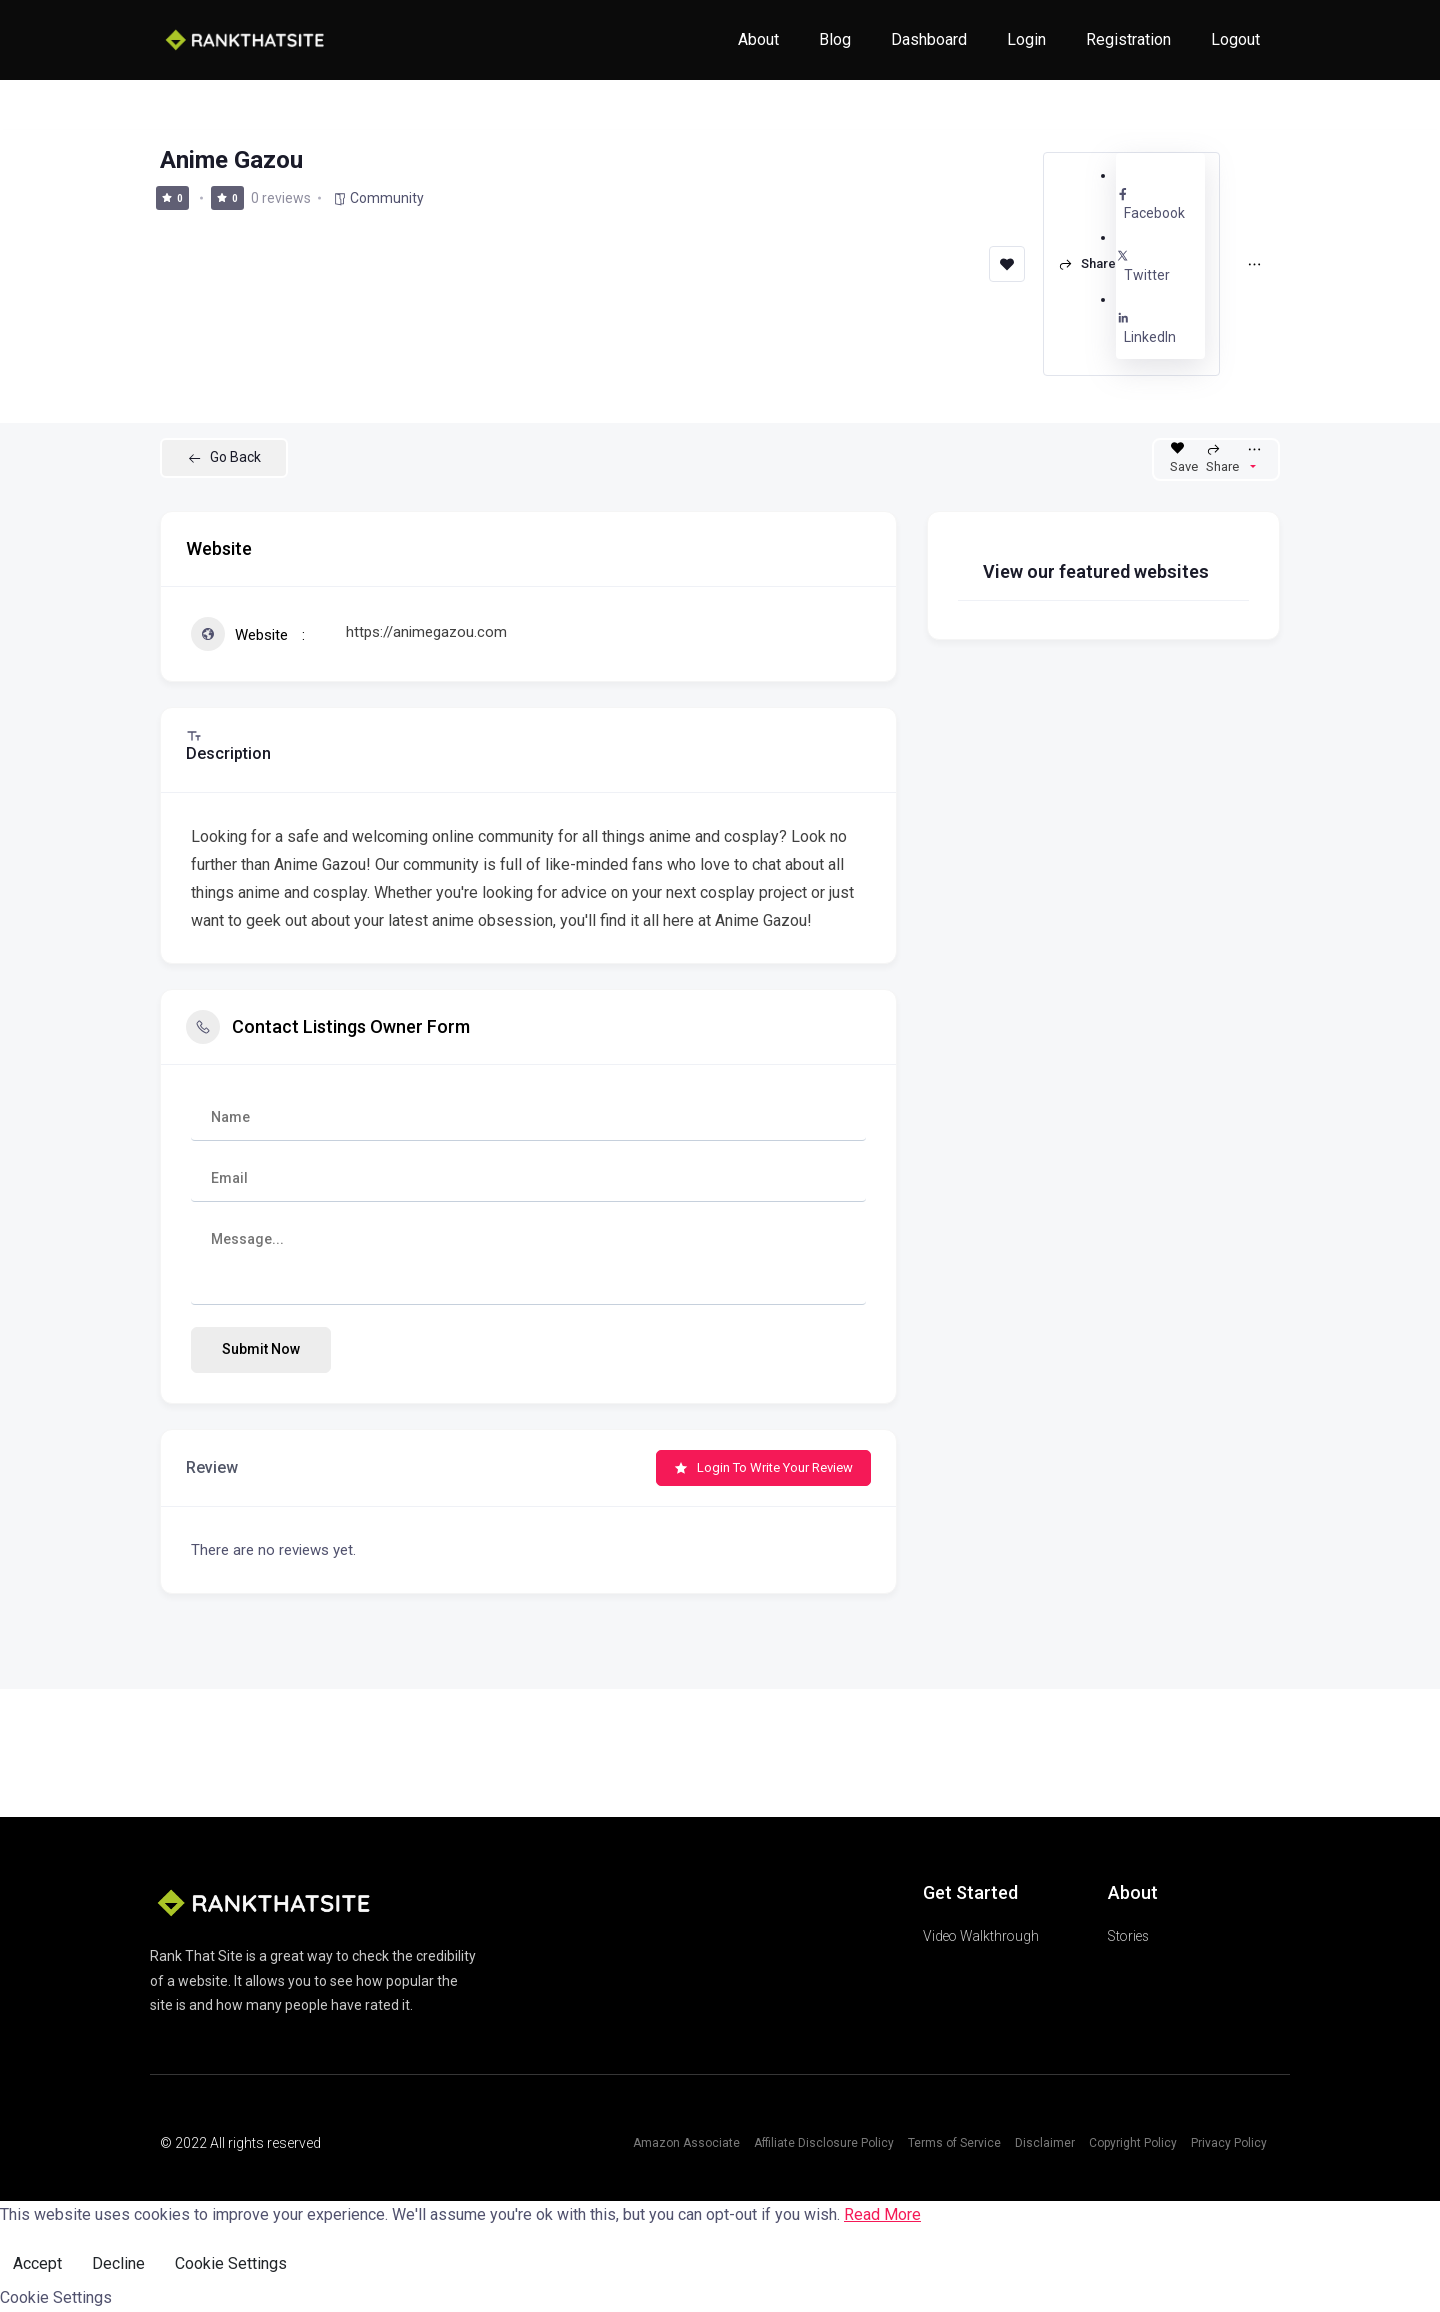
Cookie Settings (231, 2263)
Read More (882, 2214)
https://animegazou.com (426, 632)
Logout (1235, 39)
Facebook (1160, 204)
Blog (835, 39)
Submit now (261, 1349)
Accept (37, 2263)
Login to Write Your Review (763, 1467)
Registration (1128, 39)
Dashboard (929, 39)
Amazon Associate (686, 2143)
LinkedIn (1160, 328)
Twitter (1160, 266)
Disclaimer (1045, 2143)
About (758, 39)
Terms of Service (954, 2143)
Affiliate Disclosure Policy (824, 2143)
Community (378, 198)
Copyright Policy (1133, 2143)
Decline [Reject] (118, 2263)
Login (1026, 39)
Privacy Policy (1229, 2143)
